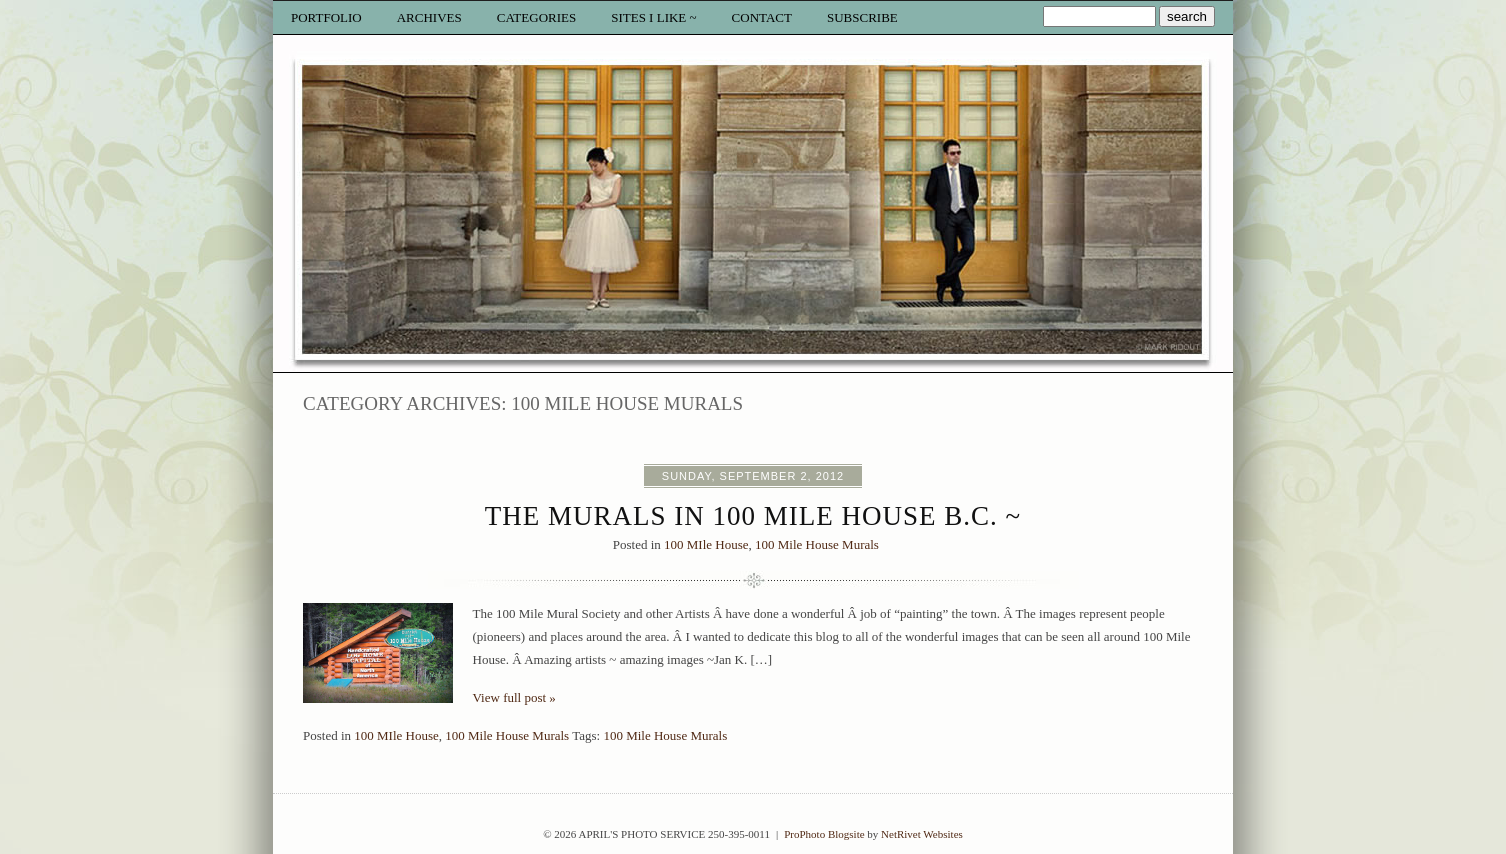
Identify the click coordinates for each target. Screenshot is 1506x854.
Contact (762, 17)
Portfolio (326, 17)
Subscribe (862, 17)
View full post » (514, 697)
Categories (536, 17)
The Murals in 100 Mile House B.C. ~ (753, 516)
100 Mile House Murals (817, 544)
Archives (429, 17)
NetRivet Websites (922, 834)
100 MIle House (706, 544)
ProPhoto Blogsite (824, 834)
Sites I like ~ (653, 17)
